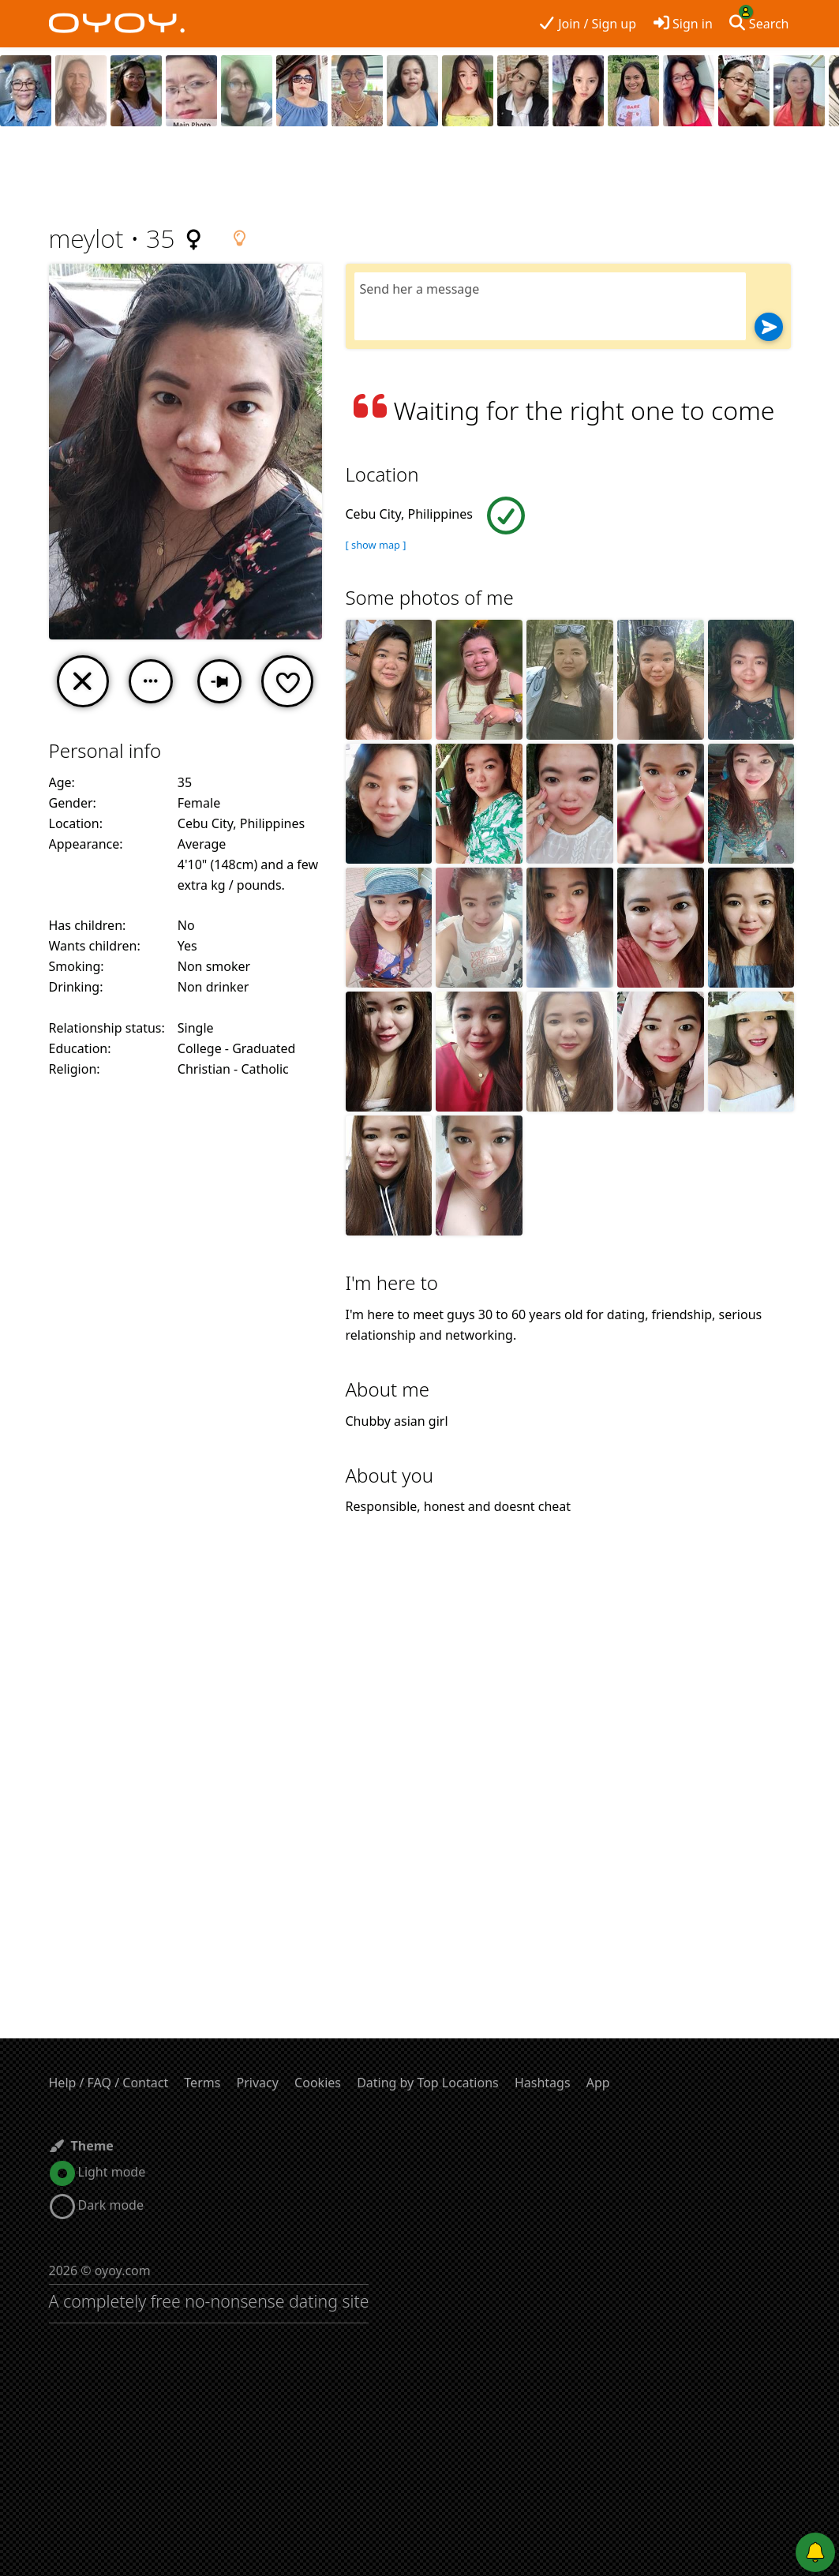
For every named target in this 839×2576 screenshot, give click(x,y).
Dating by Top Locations (428, 2082)
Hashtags (543, 2082)
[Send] (769, 327)
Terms (202, 2082)
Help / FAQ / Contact (109, 2082)
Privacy (258, 2082)
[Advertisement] (420, 177)
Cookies (317, 2082)
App (598, 2082)
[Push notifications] (815, 2552)
